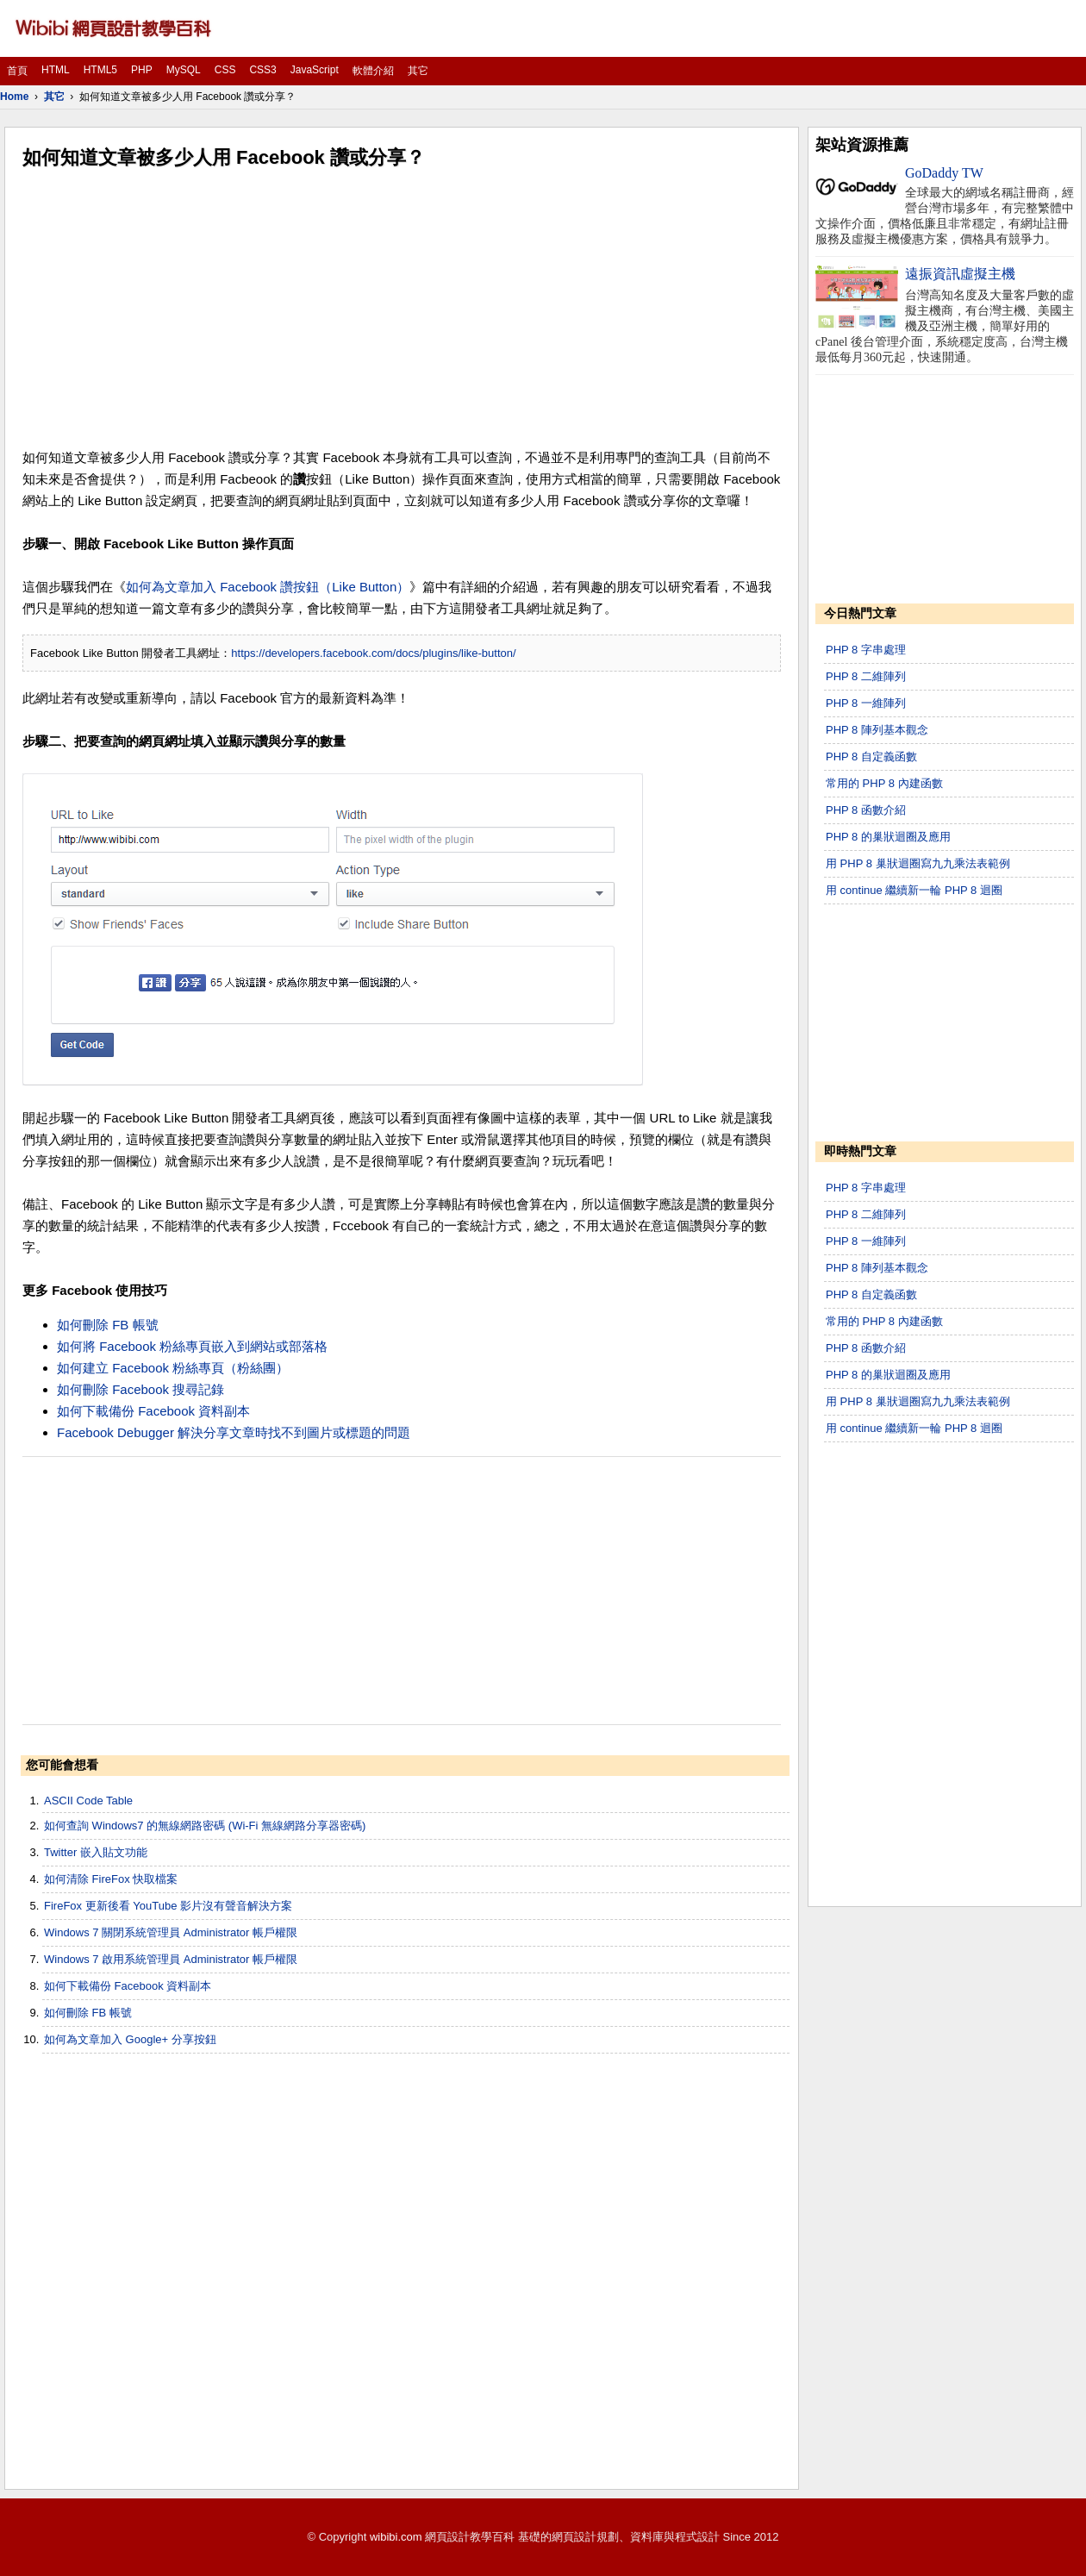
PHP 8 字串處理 (866, 649)
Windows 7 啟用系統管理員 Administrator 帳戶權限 (170, 1959)
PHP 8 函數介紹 (866, 809)
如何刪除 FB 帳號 (108, 1324)
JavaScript (314, 70)
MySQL (183, 70)
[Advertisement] (401, 308)
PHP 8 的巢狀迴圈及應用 (888, 836)
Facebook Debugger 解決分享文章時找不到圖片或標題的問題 (233, 1432)
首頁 (17, 71)
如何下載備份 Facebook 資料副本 (153, 1411)
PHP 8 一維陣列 (866, 703)
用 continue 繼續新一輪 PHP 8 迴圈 (914, 890)
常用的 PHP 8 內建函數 (884, 783)
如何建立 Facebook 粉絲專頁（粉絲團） (173, 1367)
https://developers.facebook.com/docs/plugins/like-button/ (373, 653)
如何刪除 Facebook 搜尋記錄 (140, 1389)
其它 (418, 71)
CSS (225, 70)
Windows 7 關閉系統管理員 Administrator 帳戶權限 (170, 1932)
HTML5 (100, 70)
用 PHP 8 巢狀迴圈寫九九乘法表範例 (918, 863)
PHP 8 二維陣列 (866, 676)
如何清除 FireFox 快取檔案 (111, 1879)
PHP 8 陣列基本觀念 (877, 729)
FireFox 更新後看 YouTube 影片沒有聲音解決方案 (168, 1905)
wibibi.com (396, 2536)
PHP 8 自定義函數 (871, 756)
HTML (55, 70)
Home (14, 97)
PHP (142, 70)
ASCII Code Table (88, 1800)
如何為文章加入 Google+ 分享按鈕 (130, 2039)
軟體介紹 (373, 71)
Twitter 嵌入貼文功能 (95, 1852)
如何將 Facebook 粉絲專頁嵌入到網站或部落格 (192, 1346)
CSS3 (262, 70)
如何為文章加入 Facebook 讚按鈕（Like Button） (267, 586)
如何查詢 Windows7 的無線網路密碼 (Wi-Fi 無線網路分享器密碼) (204, 1825)
